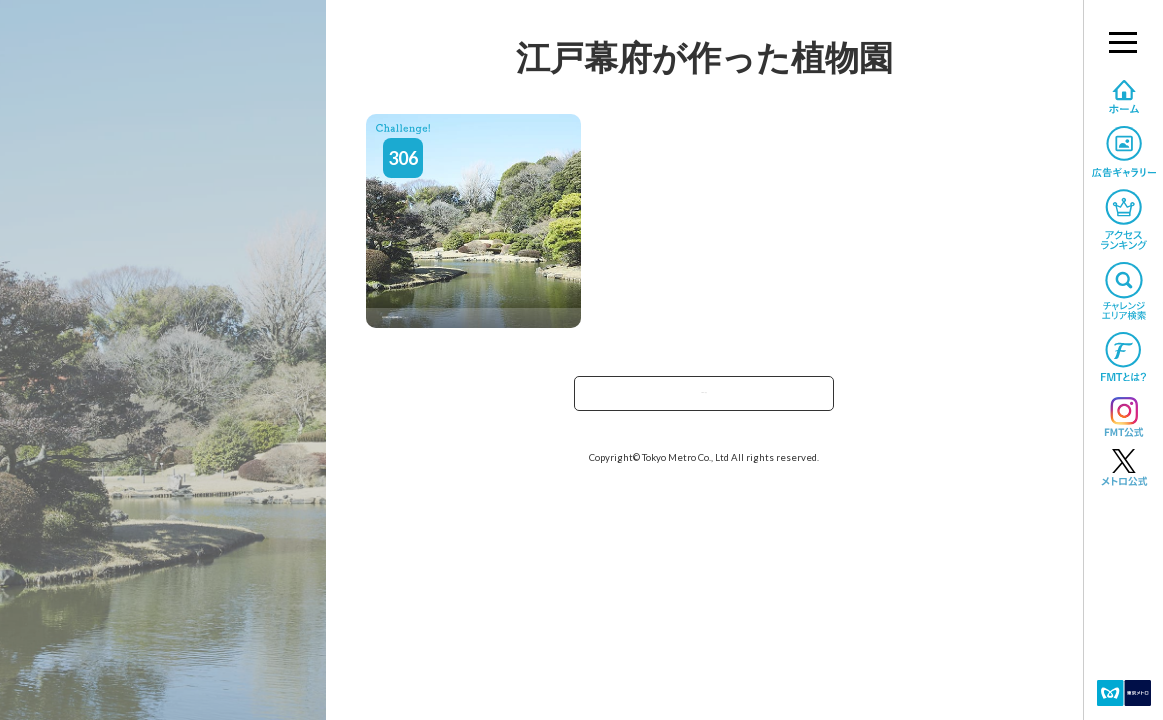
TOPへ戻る (704, 399)
